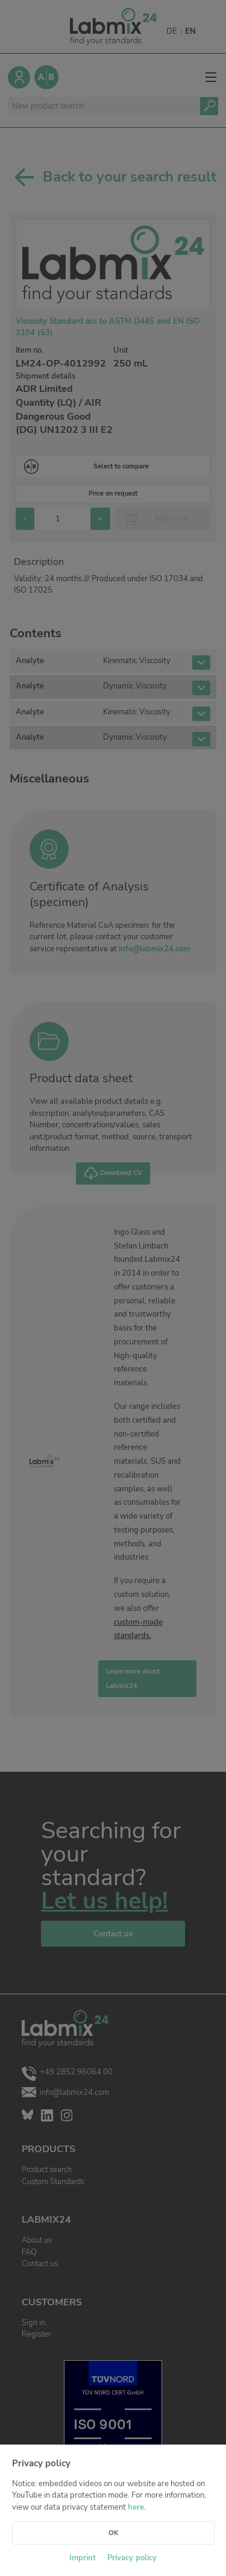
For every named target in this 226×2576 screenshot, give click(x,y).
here (136, 2507)
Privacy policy (132, 2557)
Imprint (82, 2557)
